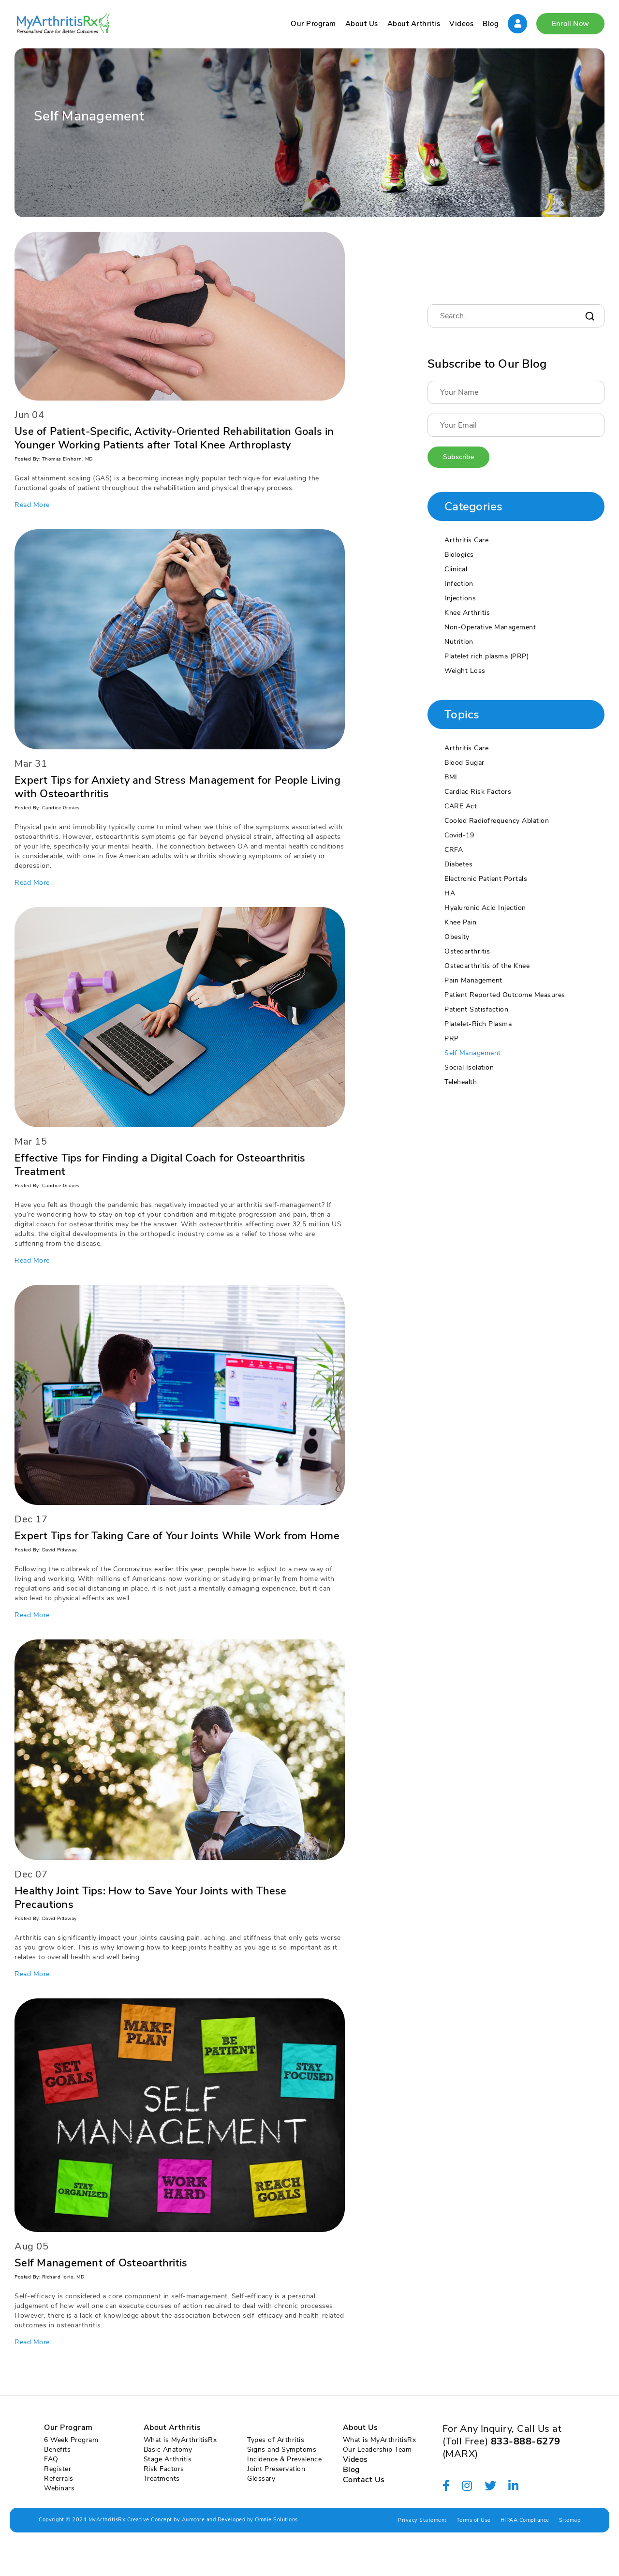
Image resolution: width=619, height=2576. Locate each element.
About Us (361, 24)
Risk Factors (164, 2468)
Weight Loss (465, 670)
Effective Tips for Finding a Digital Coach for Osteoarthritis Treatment (160, 1165)
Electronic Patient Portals (485, 878)
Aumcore (193, 2519)
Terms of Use (474, 2520)
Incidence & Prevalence (284, 2459)
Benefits (57, 2449)
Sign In (517, 23)
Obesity (457, 936)
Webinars (59, 2488)
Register (57, 2468)
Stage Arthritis (168, 2459)
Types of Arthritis (275, 2439)
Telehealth (460, 1082)
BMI (450, 777)
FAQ (51, 2459)
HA (449, 893)
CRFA (453, 849)
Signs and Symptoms (281, 2449)
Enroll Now (570, 24)
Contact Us (364, 2479)
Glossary (261, 2478)
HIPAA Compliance (525, 2520)
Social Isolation (469, 1067)
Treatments (162, 2478)
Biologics (459, 554)
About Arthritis (414, 24)
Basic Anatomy (168, 2449)
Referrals (59, 2478)
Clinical (455, 569)
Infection (458, 583)
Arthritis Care (466, 540)
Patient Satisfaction (476, 1009)
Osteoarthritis (467, 951)
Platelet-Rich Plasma (478, 1023)
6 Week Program (71, 2439)
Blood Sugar (464, 762)
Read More (32, 504)
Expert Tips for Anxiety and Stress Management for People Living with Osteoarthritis (177, 787)
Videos (461, 24)
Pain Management (473, 980)
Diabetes (458, 864)
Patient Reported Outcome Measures (504, 994)
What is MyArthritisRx (180, 2439)
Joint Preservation (276, 2468)
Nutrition (458, 641)
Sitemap (570, 2520)
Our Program (313, 24)
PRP (451, 1038)
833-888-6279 (525, 2441)
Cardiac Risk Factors (477, 791)
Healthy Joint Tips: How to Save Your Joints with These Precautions (151, 1898)
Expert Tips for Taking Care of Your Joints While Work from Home (177, 1536)
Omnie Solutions (276, 2519)
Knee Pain (460, 922)
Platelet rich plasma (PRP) (486, 656)
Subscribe (458, 457)
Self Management (472, 1052)
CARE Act (460, 806)
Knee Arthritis (467, 612)
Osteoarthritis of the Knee (487, 965)
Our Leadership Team (377, 2449)
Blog (491, 24)
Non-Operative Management (490, 627)
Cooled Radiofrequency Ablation (496, 820)
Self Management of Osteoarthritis (101, 2263)
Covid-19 (459, 835)
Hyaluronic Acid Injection (485, 907)
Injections (460, 598)
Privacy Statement (422, 2520)
